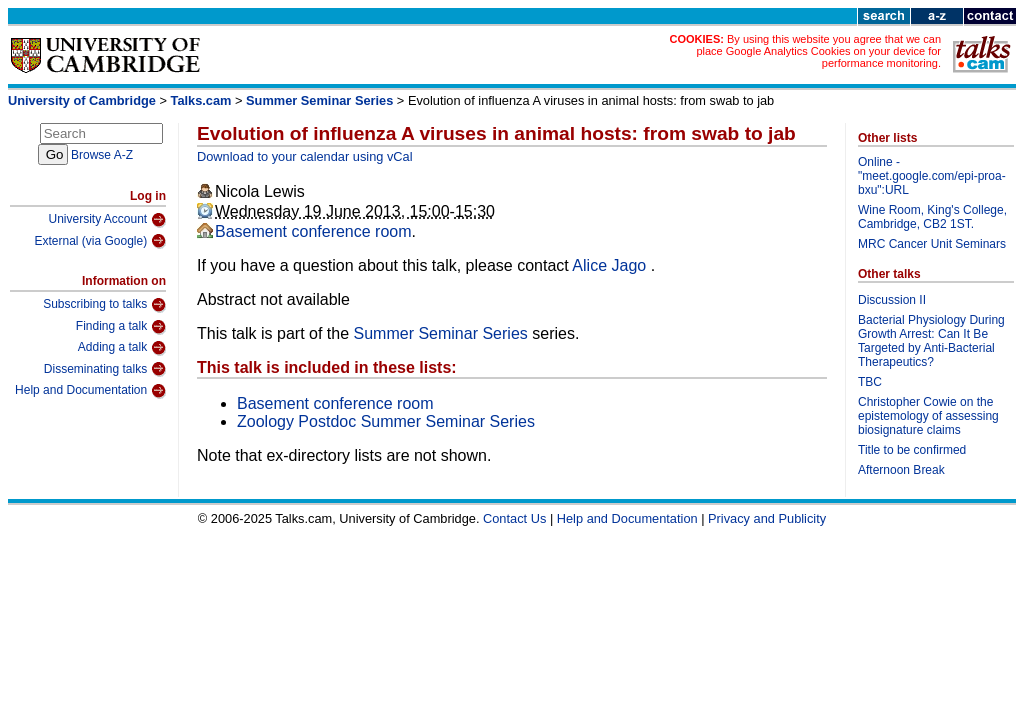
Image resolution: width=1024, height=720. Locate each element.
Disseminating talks (105, 369)
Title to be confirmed (912, 450)
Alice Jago (611, 265)
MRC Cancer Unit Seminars (932, 244)
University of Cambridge (82, 100)
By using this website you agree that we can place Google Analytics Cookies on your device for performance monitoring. (818, 51)
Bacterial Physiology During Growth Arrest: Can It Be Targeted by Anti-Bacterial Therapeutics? (931, 341)
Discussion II (892, 300)
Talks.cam (201, 100)
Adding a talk (122, 348)
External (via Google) (100, 241)
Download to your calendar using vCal (305, 156)
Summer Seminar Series (319, 100)
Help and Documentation (90, 391)
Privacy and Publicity (767, 518)
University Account (107, 220)
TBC (870, 382)
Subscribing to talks (104, 305)
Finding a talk (121, 327)
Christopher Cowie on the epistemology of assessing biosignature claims (928, 416)
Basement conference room (313, 231)
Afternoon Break (901, 470)
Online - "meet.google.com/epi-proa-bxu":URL (932, 176)
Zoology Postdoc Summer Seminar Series (386, 421)
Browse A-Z (102, 155)
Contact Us (514, 518)
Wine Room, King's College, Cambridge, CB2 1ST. (932, 217)
